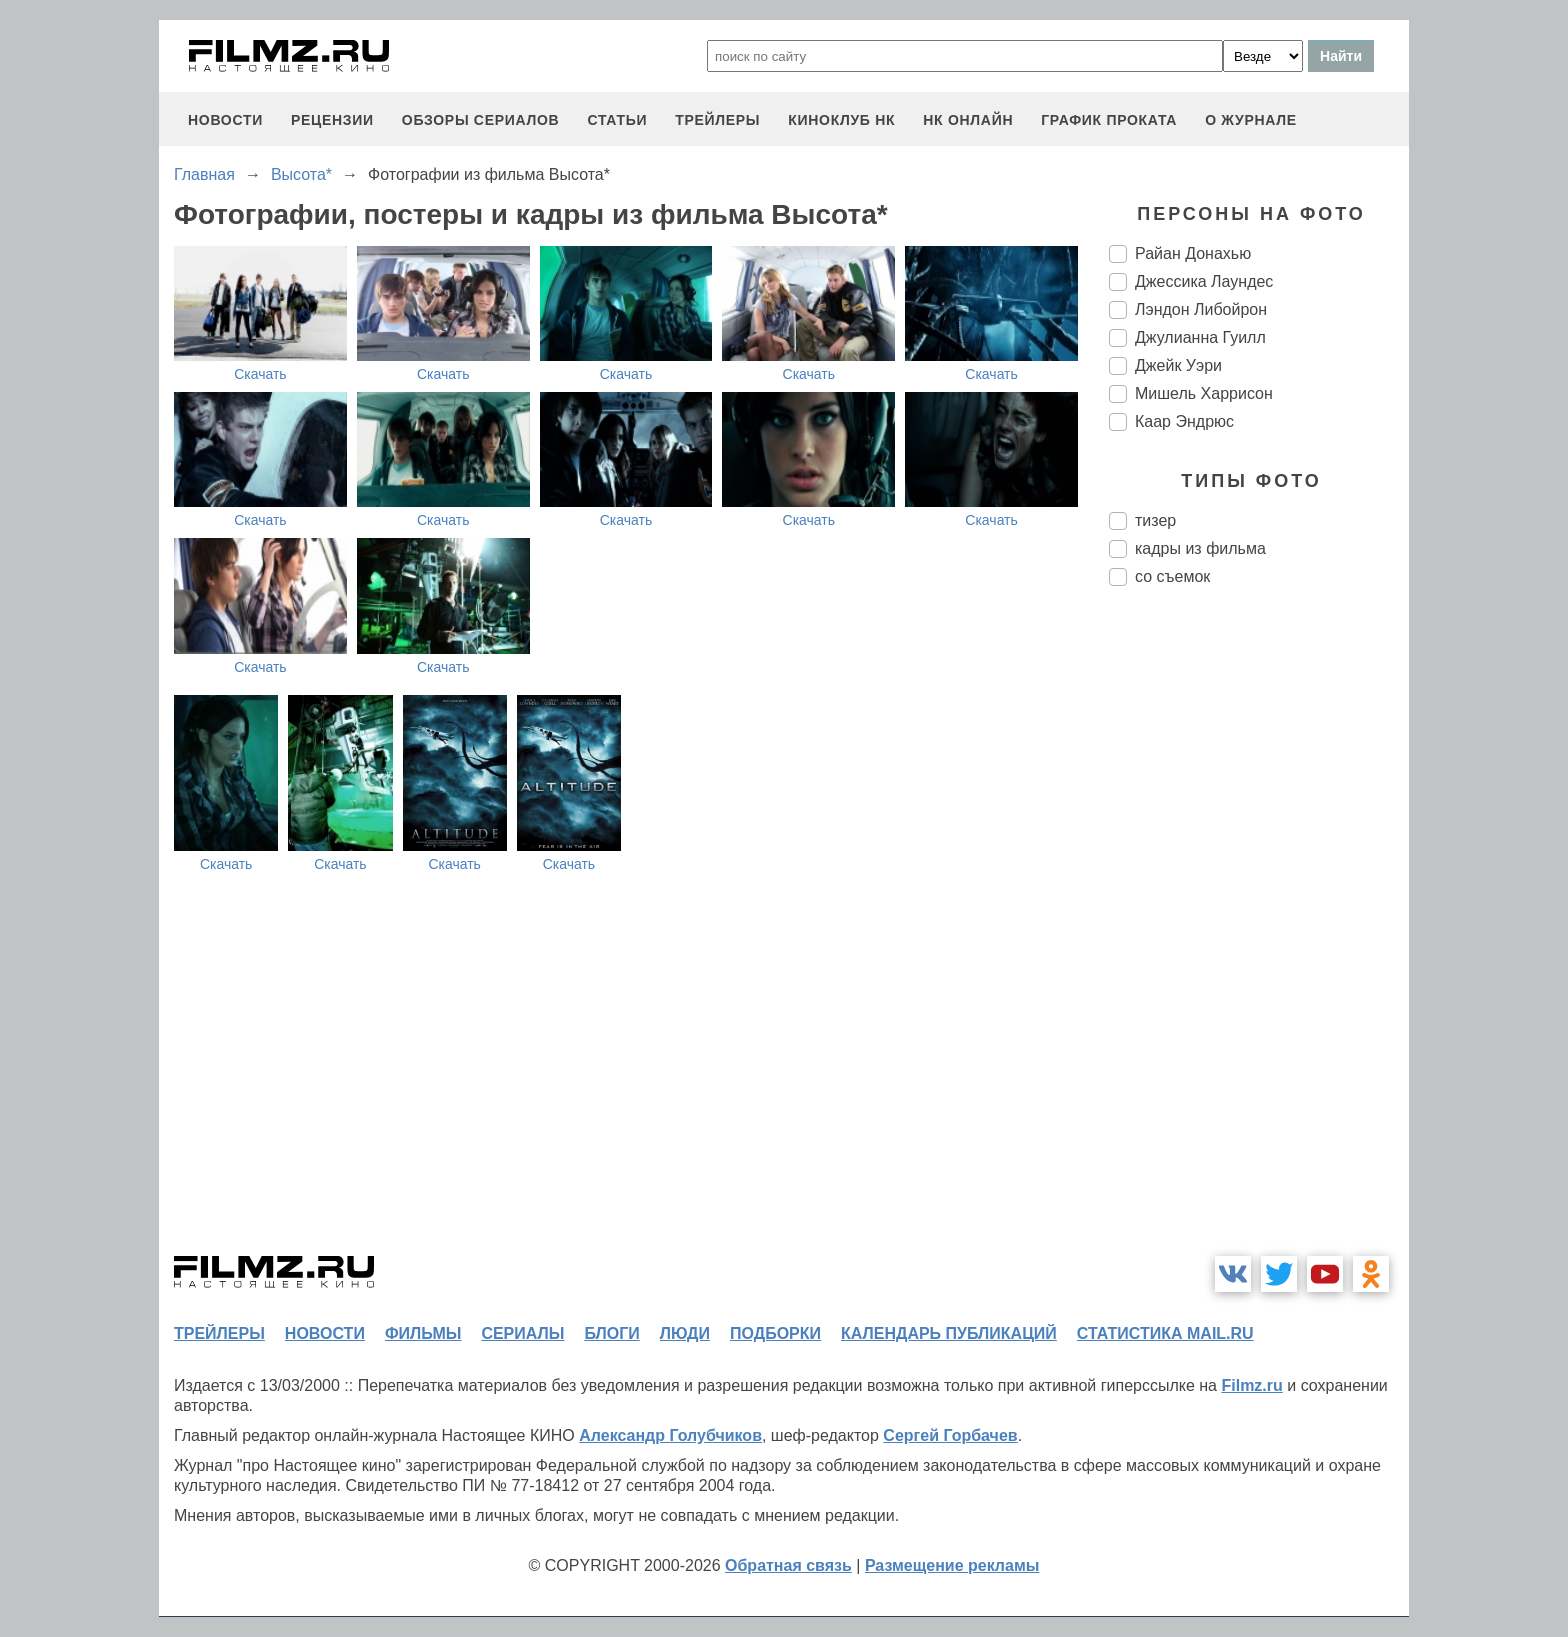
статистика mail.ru (1165, 1333)
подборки (775, 1333)
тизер (1155, 520)
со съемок (1172, 576)
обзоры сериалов (481, 120)
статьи (617, 120)
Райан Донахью (1193, 253)
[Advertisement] (1259, 936)
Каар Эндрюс (1184, 421)
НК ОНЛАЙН (968, 120)
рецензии (332, 120)
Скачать (260, 374)
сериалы (522, 1333)
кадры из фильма (1200, 548)
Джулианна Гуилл (1200, 337)
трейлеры (717, 120)
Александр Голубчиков (670, 1435)
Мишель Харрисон (1204, 393)
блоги (611, 1333)
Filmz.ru (1251, 1385)
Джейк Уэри (1178, 365)
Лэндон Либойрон (1201, 309)
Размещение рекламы (952, 1565)
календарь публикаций (949, 1333)
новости (225, 120)
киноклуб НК (841, 120)
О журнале (1251, 120)
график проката (1109, 120)
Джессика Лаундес (1204, 281)
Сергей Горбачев (950, 1435)
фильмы (423, 1333)
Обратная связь (788, 1565)
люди (685, 1333)
